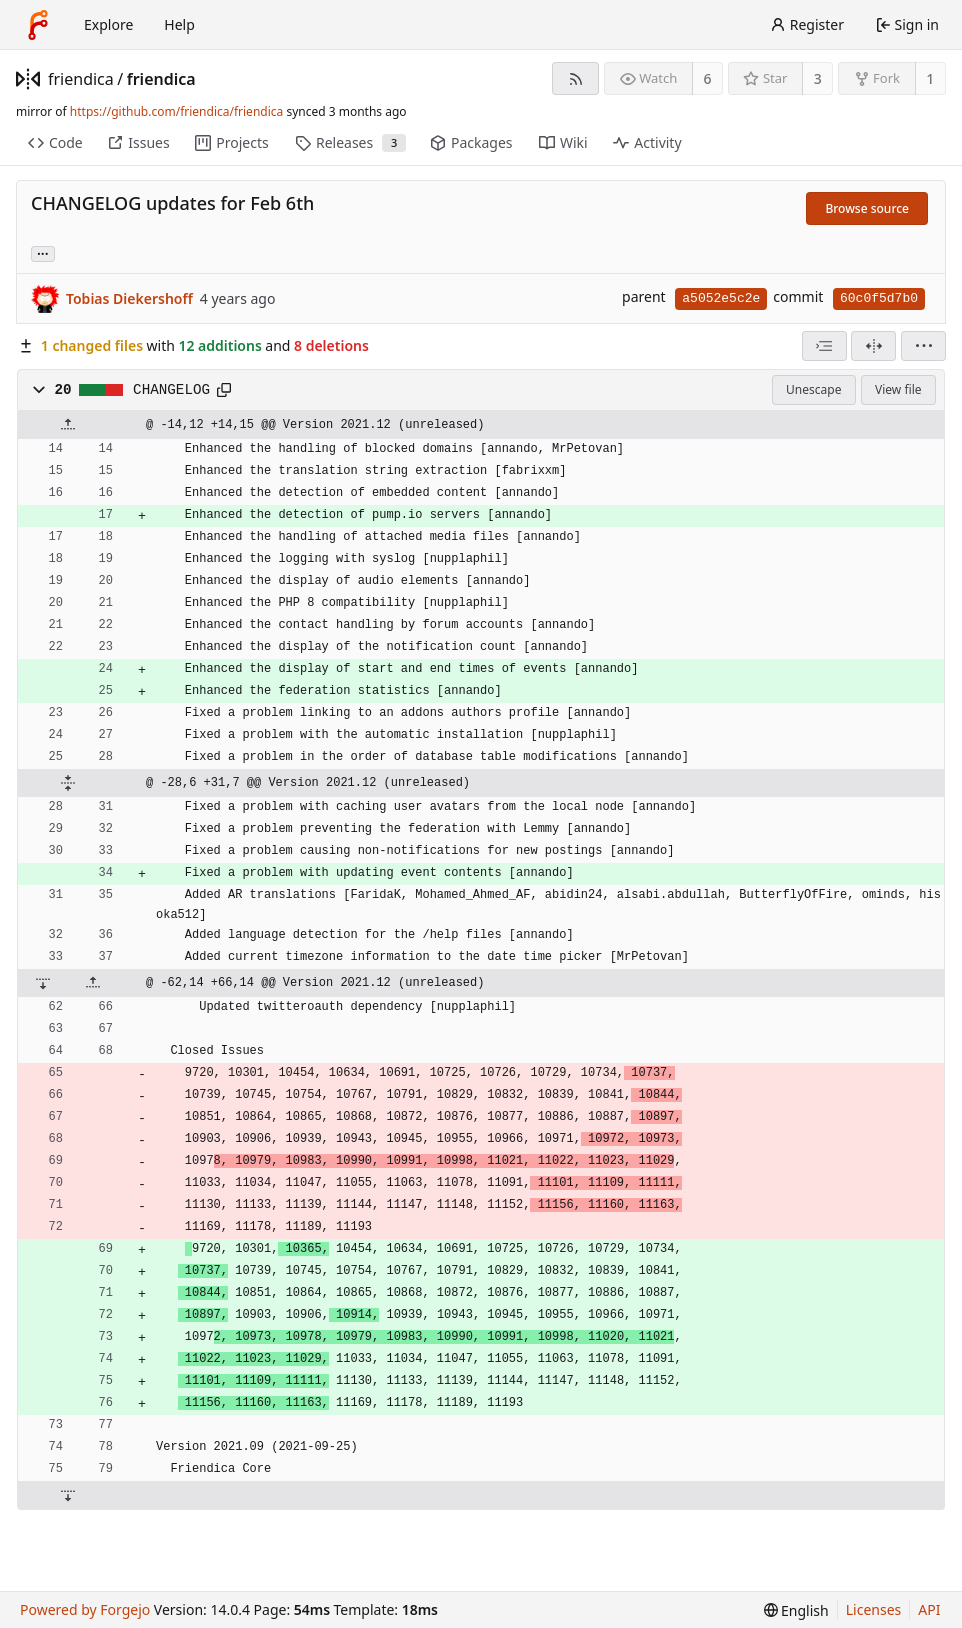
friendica (81, 79)
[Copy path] (224, 390)
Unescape (813, 389)
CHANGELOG (171, 390)
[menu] (923, 346)
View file (898, 389)
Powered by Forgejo (85, 1609)
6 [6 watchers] (708, 78)
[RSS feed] (575, 78)
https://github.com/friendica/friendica (176, 111)
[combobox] (824, 346)
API (929, 1609)
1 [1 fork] (930, 78)
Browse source (867, 208)
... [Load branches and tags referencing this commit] (43, 252)
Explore (108, 24)
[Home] (38, 25)
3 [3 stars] (818, 78)
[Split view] (873, 346)
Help (179, 24)
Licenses (874, 1609)
